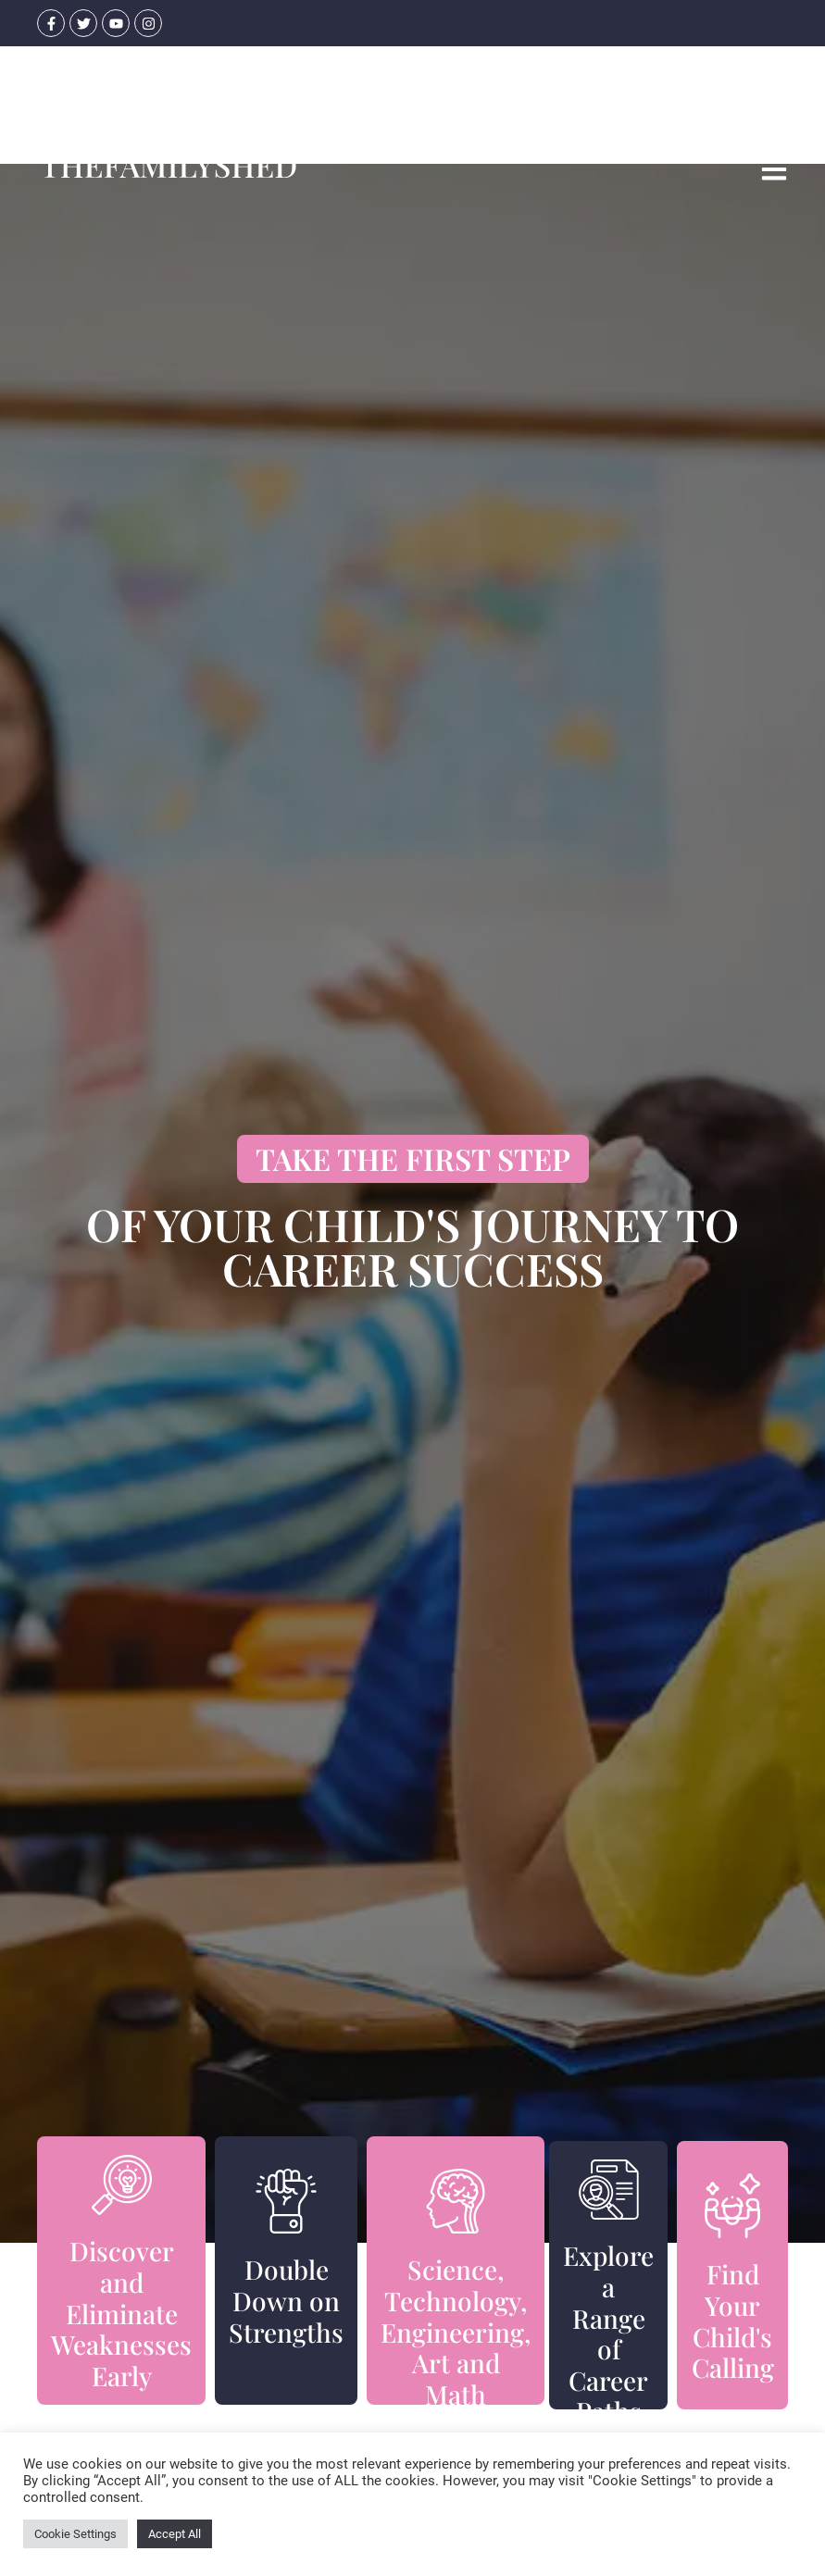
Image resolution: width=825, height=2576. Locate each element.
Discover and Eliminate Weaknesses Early (121, 2313)
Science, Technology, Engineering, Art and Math (456, 2331)
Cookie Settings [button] (75, 2534)
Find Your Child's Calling (733, 2320)
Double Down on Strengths (286, 2300)
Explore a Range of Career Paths (608, 2333)
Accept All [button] (174, 2534)
